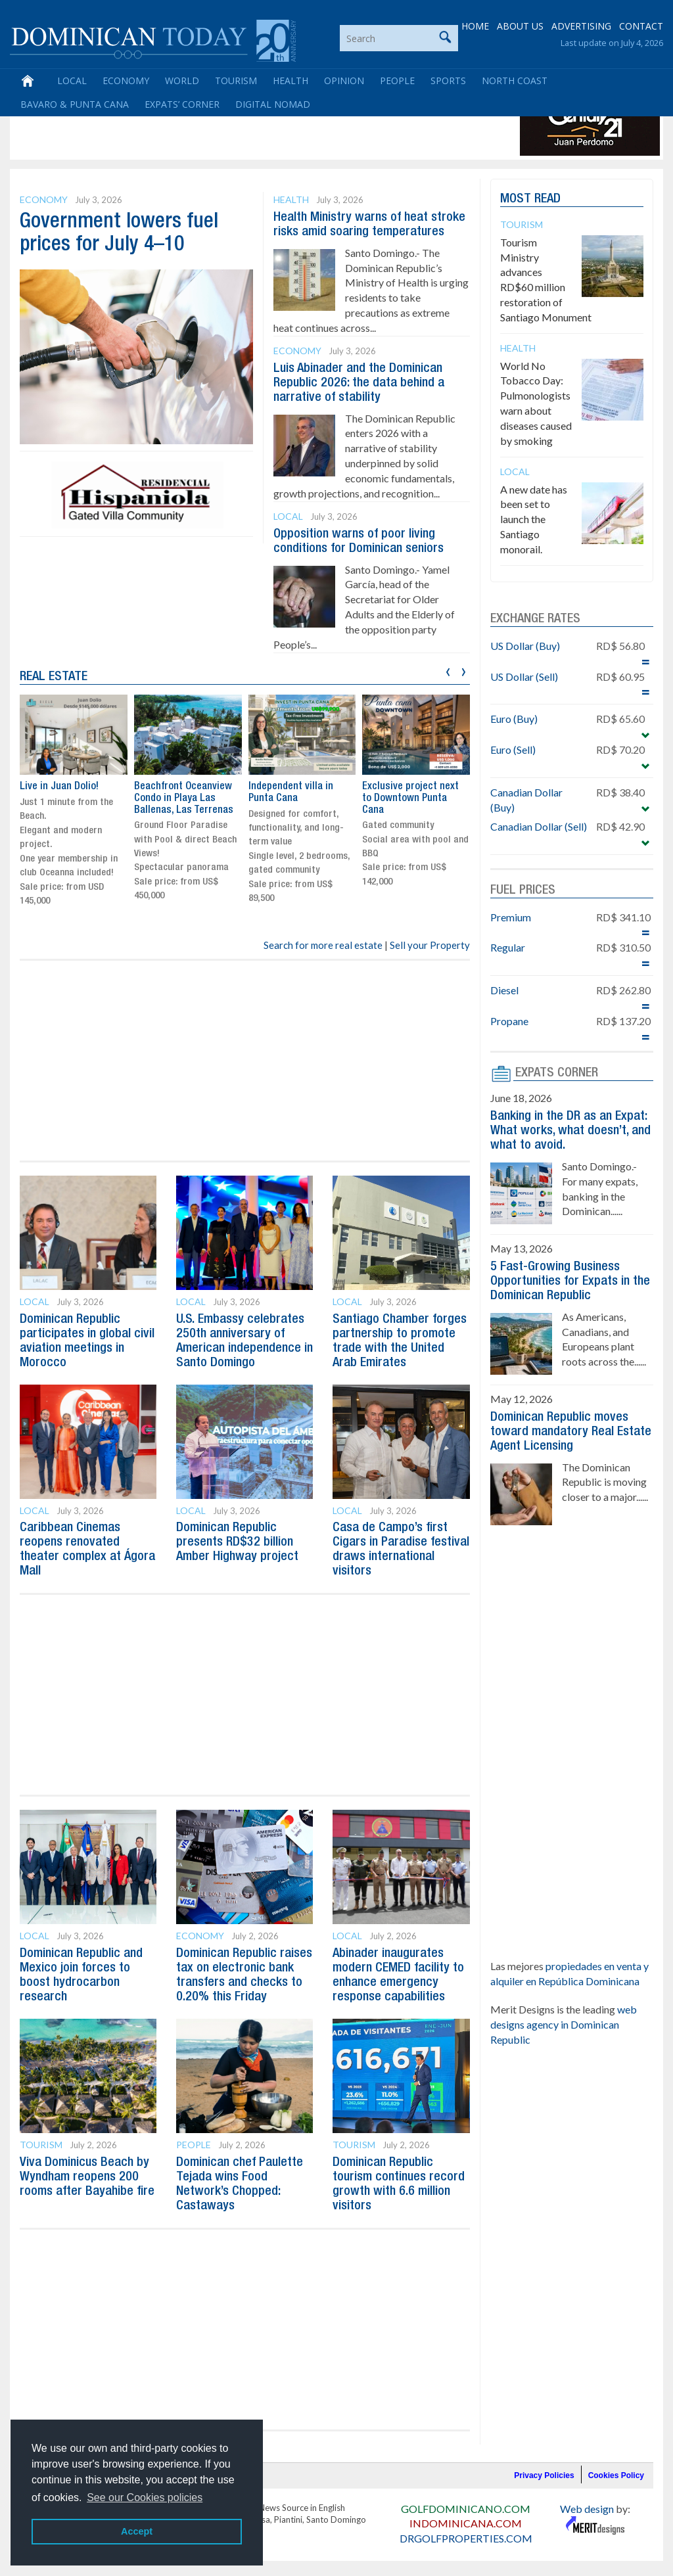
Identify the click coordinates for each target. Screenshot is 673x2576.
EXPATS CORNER (556, 1073)
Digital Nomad (272, 104)
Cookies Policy (616, 2475)
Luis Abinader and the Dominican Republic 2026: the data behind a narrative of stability (358, 383)
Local (72, 80)
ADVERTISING (581, 26)
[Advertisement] (252, 126)
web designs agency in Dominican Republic (563, 2024)
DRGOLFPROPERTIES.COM (466, 2538)
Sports (448, 80)
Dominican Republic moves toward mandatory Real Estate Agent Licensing (570, 1432)
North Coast (514, 80)
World (182, 80)
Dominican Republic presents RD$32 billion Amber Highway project (237, 1542)
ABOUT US (520, 26)
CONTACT (641, 26)
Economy (126, 80)
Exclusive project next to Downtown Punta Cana (410, 798)
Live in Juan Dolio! (59, 786)
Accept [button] (136, 2531)
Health (290, 80)
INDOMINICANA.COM (465, 2523)
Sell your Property (430, 945)
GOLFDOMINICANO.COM (465, 2508)
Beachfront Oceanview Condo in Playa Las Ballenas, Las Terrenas (183, 798)
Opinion (344, 80)
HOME (475, 26)
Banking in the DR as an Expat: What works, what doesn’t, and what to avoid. (570, 1131)
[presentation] (448, 670)
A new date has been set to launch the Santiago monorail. (533, 519)
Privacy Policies (544, 2475)
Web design (587, 2508)
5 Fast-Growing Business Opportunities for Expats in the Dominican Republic (570, 1281)
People (397, 80)
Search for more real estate (323, 945)
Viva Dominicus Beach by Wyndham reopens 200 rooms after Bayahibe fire (87, 2177)
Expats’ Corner (182, 104)
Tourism (236, 80)
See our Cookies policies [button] (144, 2497)
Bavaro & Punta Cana (74, 104)
